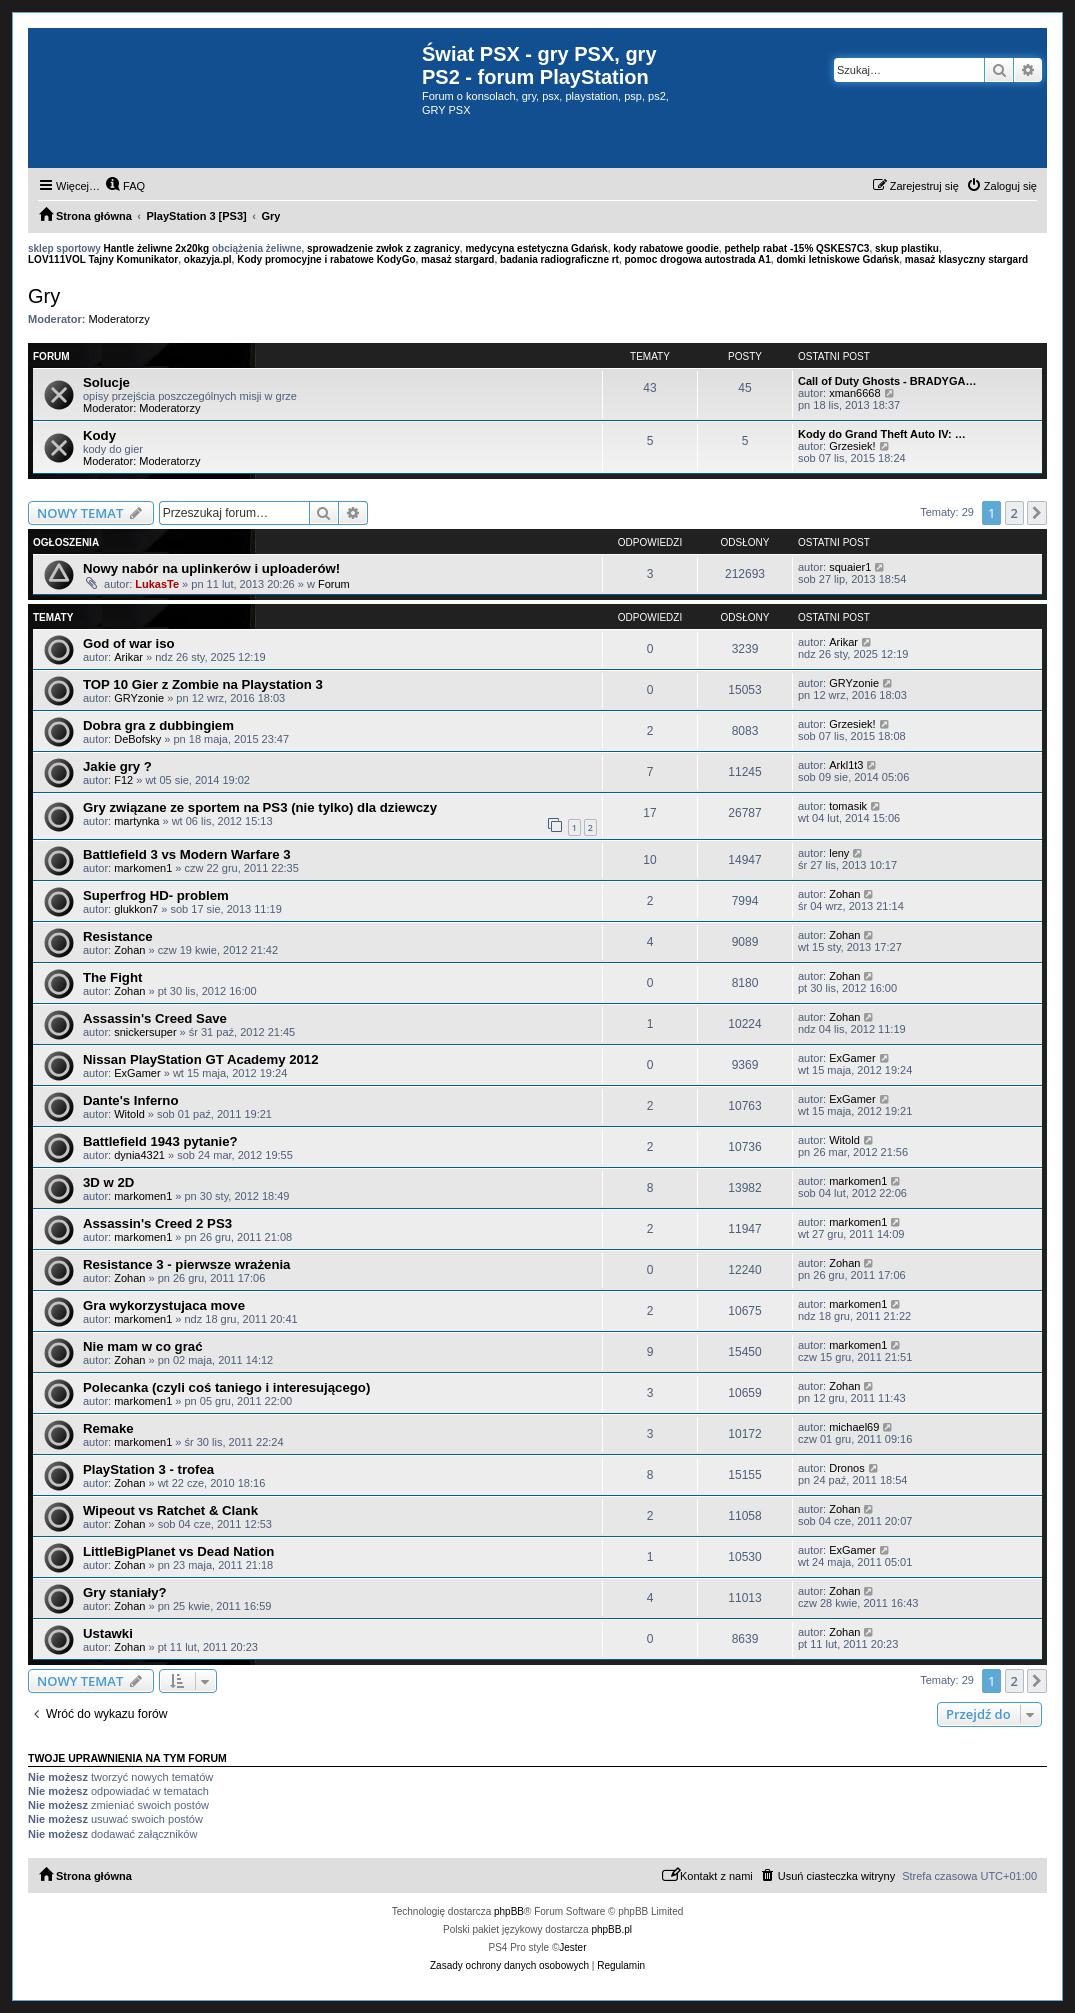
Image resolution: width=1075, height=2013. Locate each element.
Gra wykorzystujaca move (164, 1305)
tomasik (848, 806)
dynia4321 (139, 1155)
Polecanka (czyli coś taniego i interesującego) (226, 1387)
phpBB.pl (611, 1929)
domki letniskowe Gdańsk (837, 259)
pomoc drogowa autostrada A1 (698, 259)
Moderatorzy (119, 319)
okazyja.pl (208, 259)
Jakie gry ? (117, 766)
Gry (44, 296)
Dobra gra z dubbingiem (158, 725)
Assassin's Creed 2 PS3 (157, 1223)
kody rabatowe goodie (666, 248)
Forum (334, 584)
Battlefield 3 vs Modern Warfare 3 (187, 854)
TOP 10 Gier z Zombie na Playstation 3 (203, 684)
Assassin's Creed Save (155, 1018)
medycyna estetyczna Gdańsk (536, 248)
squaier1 (850, 567)
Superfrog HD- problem (156, 895)
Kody (99, 435)
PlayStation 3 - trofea (148, 1469)
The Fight (112, 977)
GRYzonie (139, 698)
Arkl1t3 (846, 765)
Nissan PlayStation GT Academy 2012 (201, 1059)
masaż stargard (457, 259)
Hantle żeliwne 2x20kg (157, 248)
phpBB (509, 1911)
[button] (1037, 513)
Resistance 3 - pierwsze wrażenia (186, 1264)
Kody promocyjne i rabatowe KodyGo (326, 259)
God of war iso (129, 643)
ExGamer (137, 1073)
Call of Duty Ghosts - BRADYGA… (887, 381)
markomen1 (143, 868)
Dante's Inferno (130, 1100)
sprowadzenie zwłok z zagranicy (383, 248)
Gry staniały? (125, 1592)
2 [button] (1014, 513)
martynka (136, 821)
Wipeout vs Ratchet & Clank (170, 1510)
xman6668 (854, 393)
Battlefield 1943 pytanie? (160, 1141)
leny (839, 853)
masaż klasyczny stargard (966, 259)
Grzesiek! (852, 446)
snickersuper (145, 1032)
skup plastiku (907, 248)
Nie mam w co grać (142, 1346)
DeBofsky (137, 739)
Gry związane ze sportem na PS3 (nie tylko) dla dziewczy (260, 807)
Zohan (844, 894)
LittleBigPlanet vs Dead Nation (178, 1551)
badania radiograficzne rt (559, 259)
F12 (123, 780)
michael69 (854, 1427)
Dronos (846, 1468)
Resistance (118, 936)
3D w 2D (108, 1182)
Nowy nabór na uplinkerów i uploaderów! (211, 568)
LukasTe (157, 584)
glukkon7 (136, 909)
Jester (572, 1947)
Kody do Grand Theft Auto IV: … (882, 434)
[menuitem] (125, 186)
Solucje (106, 382)
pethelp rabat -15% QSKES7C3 (796, 248)
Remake (108, 1428)
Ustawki (108, 1633)
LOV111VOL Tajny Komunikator (103, 259)
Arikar (128, 657)
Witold (129, 1114)
